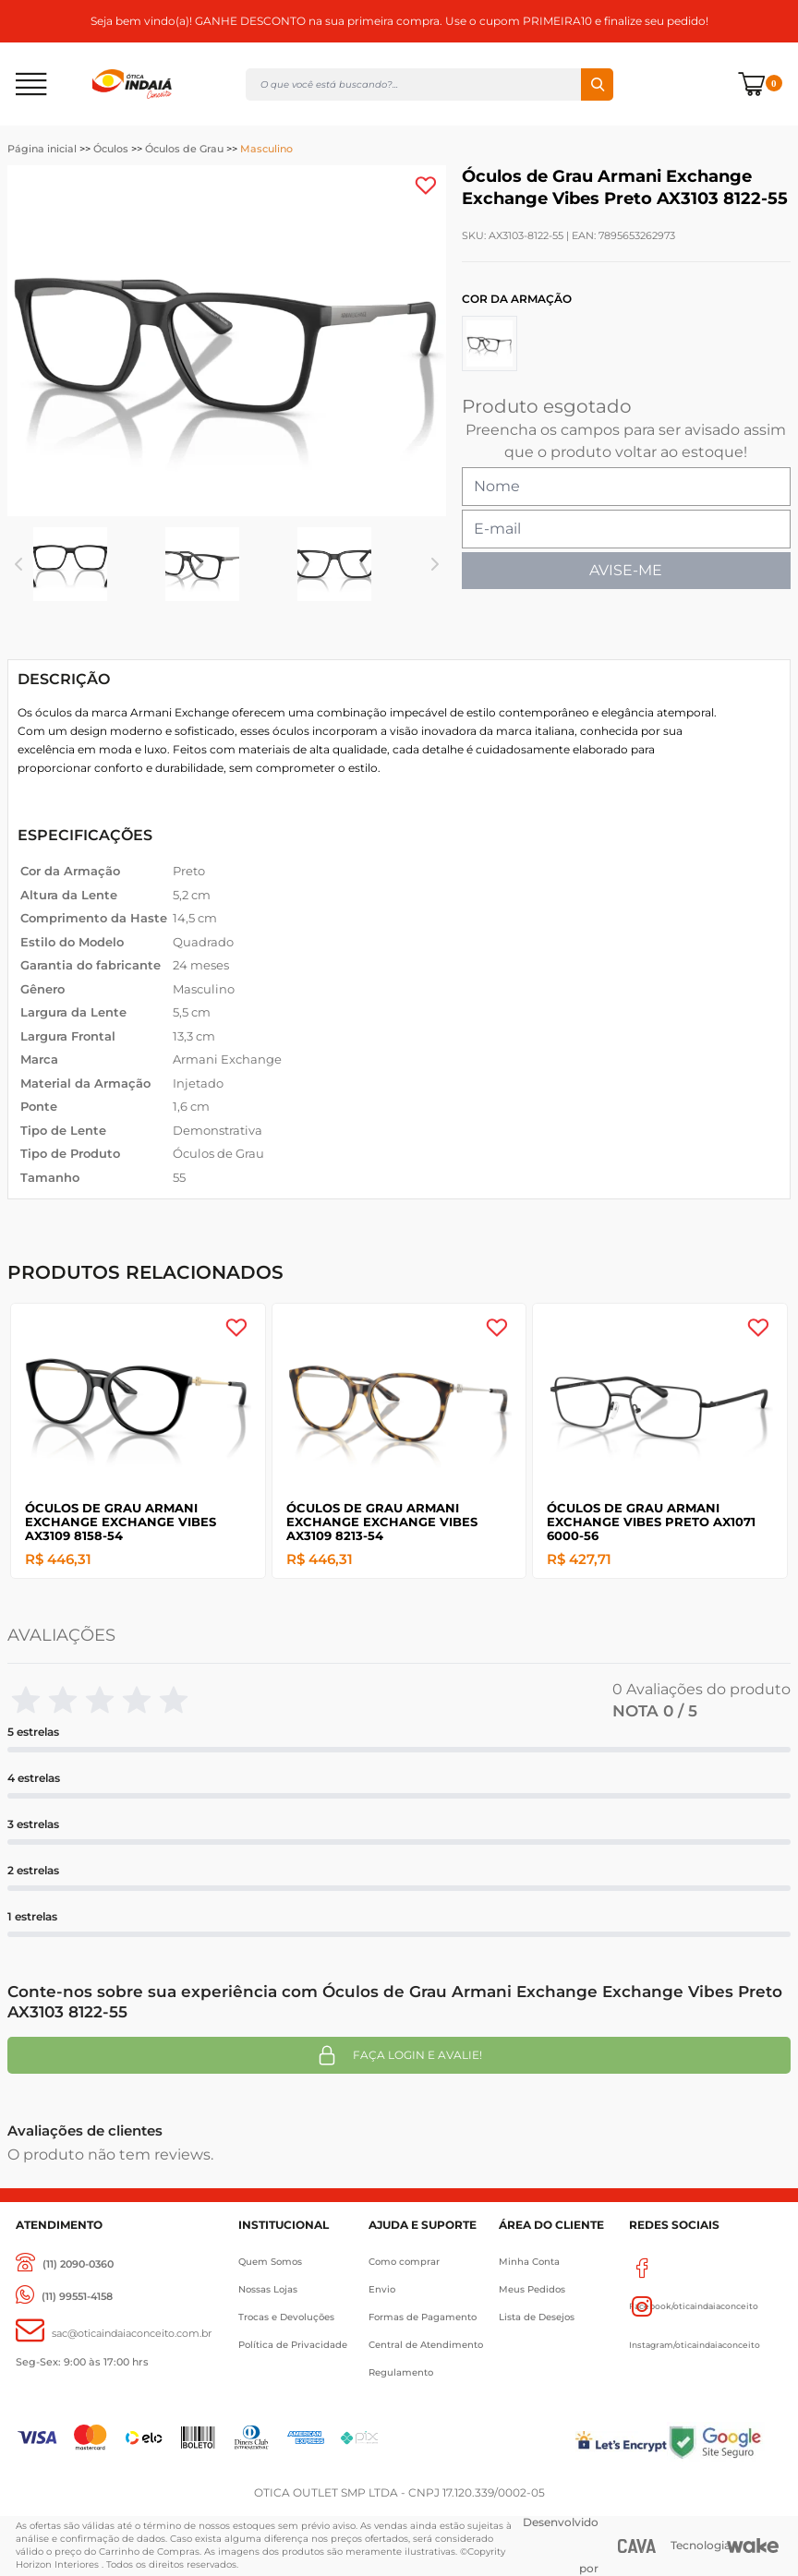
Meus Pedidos (532, 2289)
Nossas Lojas (267, 2289)
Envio (382, 2289)
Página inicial (42, 148)
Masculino (266, 148)
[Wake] (753, 2545)
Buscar (597, 84)
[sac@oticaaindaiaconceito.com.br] (114, 2333)
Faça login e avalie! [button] (399, 2055)
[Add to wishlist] (426, 186)
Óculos (110, 148)
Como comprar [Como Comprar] (404, 2262)
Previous (18, 564)
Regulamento (401, 2372)
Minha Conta (529, 2262)
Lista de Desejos (536, 2317)
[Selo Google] (724, 2442)
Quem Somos (270, 2262)
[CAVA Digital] (637, 2546)
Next (435, 564)
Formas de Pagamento (423, 2317)
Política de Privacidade (292, 2345)
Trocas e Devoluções (286, 2317)
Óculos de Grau (184, 148)
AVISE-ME (625, 570)
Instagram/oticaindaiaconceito (694, 2306)
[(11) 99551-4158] (64, 2297)
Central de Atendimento (426, 2345)
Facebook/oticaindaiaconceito (693, 2267)
